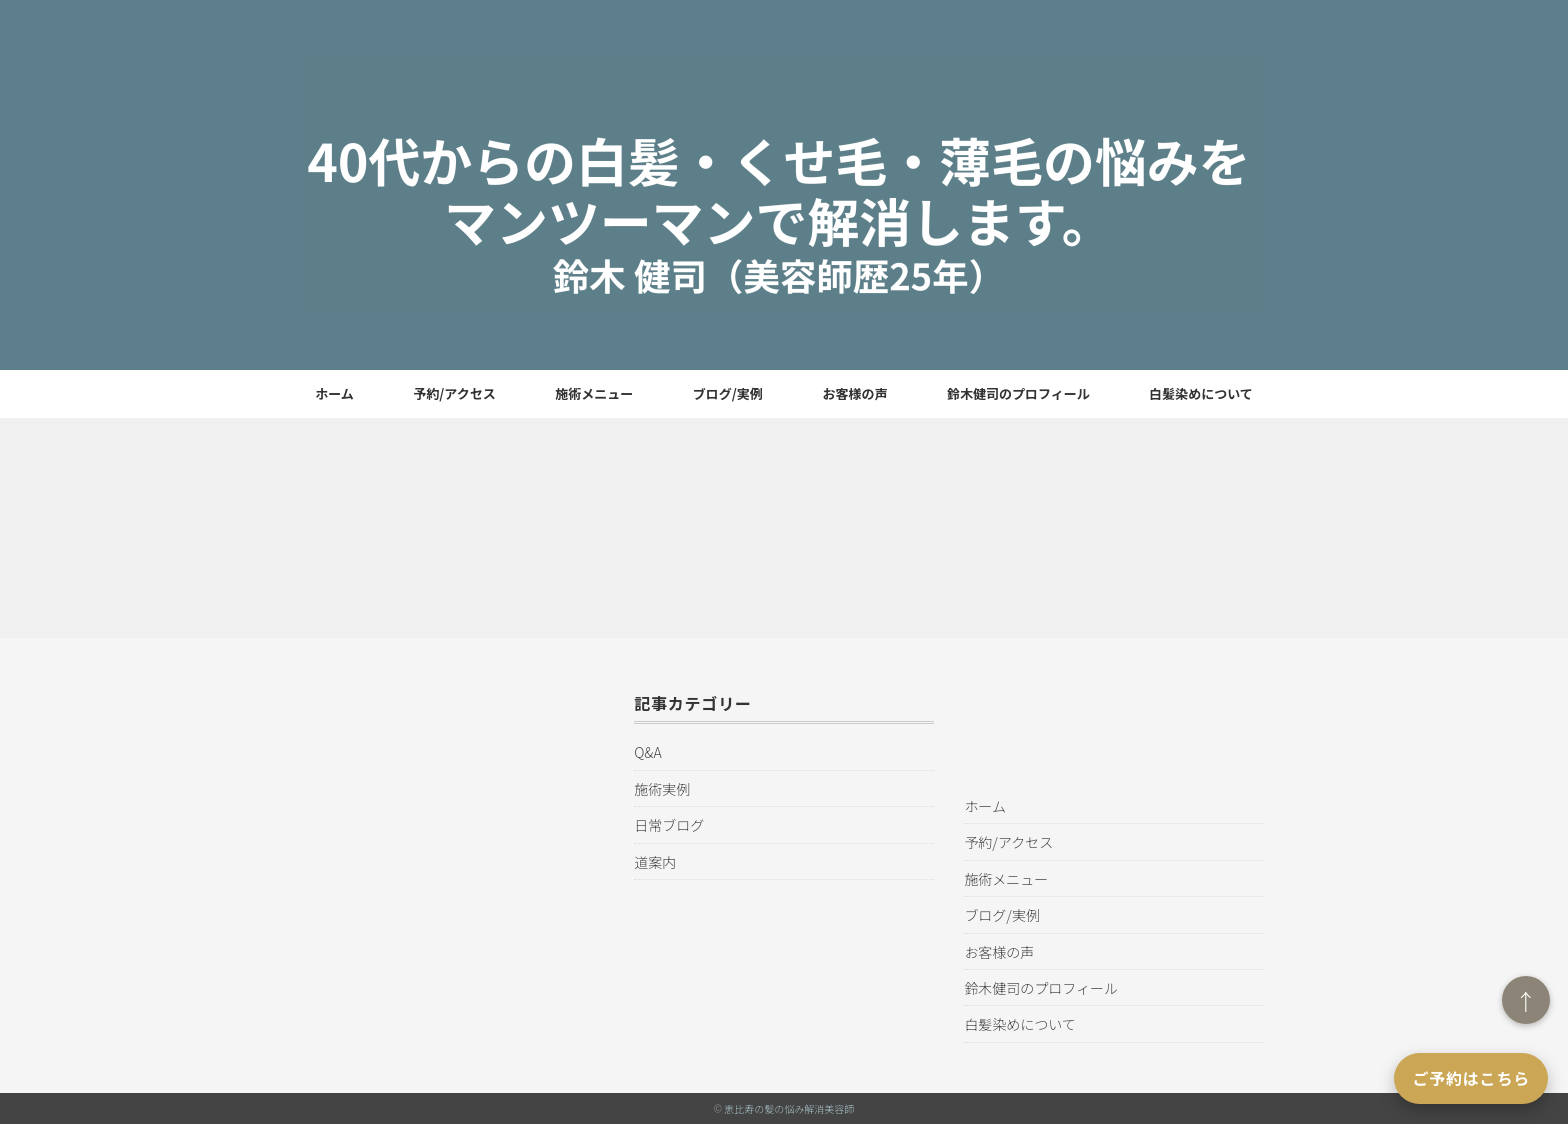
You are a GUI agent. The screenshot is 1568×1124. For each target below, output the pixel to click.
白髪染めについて (1201, 393)
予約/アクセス (454, 393)
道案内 (655, 862)
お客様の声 (854, 393)
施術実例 (662, 789)
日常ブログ (669, 825)
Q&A (647, 752)
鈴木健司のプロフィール (1018, 393)
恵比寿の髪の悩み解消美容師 (789, 1108)
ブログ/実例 (728, 393)
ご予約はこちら (1471, 1078)
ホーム (334, 393)
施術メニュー (594, 393)
